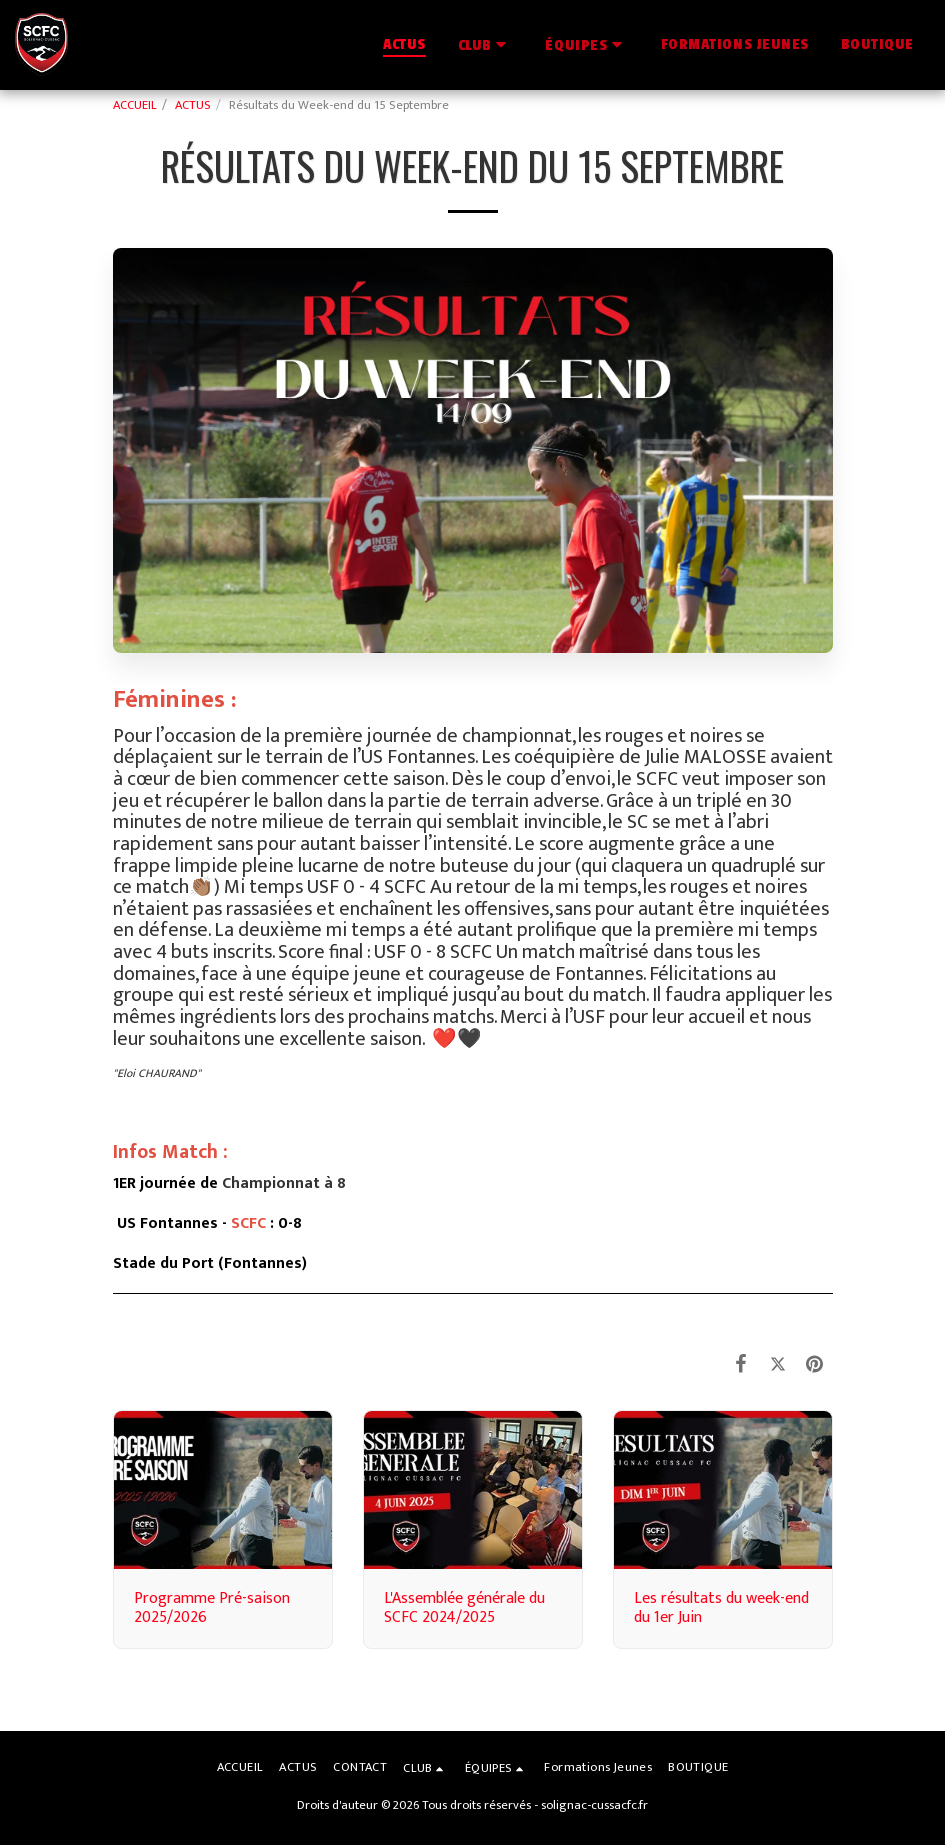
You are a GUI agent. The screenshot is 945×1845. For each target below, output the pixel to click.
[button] (486, 44)
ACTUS (193, 105)
